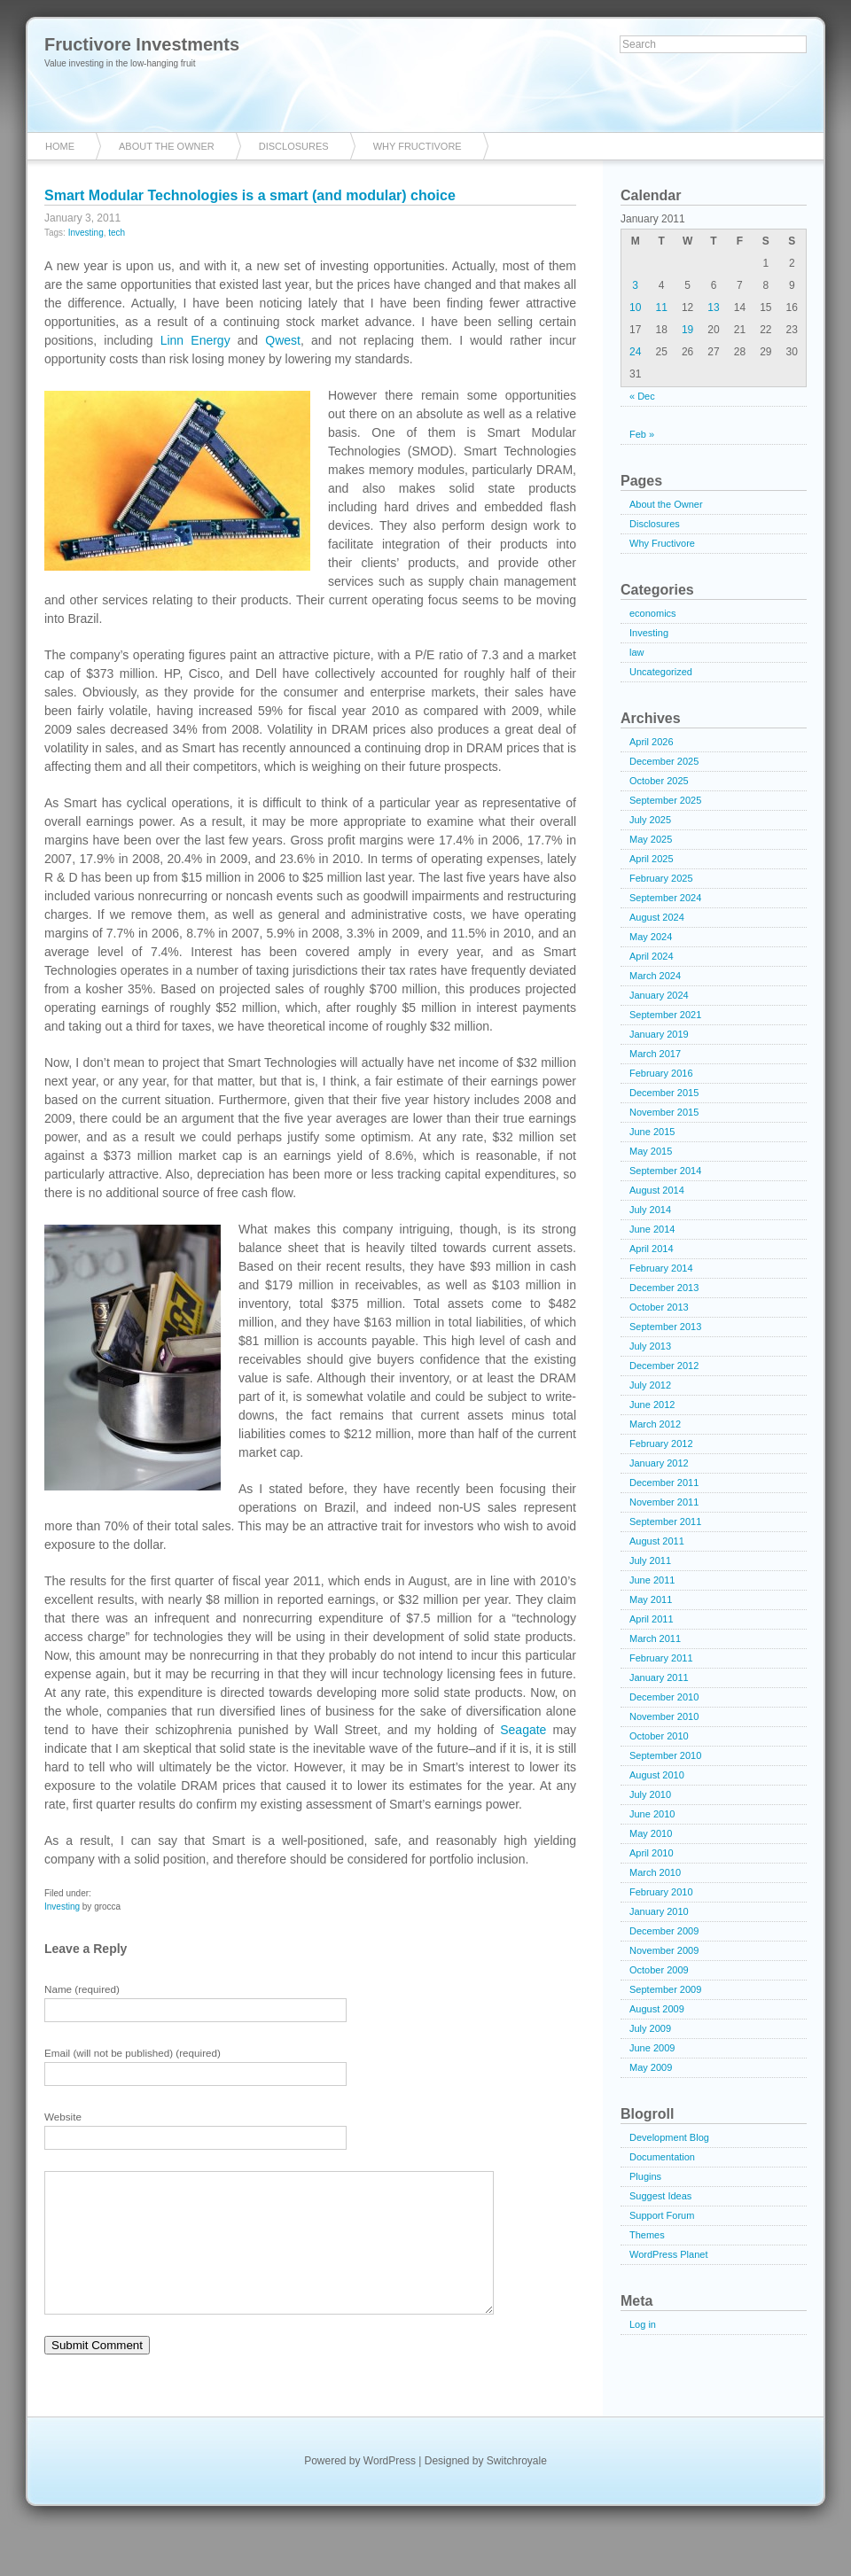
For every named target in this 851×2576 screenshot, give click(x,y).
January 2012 (659, 1463)
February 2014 (661, 1268)
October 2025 (659, 780)
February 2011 (661, 1658)
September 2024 (665, 897)
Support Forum (661, 2215)
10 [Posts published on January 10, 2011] (635, 307)
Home (59, 146)
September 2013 (665, 1326)
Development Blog (669, 2137)
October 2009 (659, 1970)
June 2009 (652, 2048)
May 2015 (650, 1151)
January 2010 (659, 1911)
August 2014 (656, 1190)
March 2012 (655, 1424)
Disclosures (294, 146)
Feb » (641, 434)
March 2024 (655, 975)
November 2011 (664, 1502)
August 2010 (656, 1775)
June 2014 (652, 1229)
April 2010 (651, 1853)
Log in (642, 2324)
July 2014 (650, 1209)
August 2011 (656, 1541)
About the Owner (167, 146)
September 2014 (665, 1170)
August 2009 (656, 2009)
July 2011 (650, 1560)
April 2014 (651, 1248)
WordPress (389, 2487)
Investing (86, 232)
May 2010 (650, 1833)
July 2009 (650, 2028)
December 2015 (664, 1092)
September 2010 (665, 1755)
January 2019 (659, 1034)
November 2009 (664, 1950)
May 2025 (650, 839)
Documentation (662, 2157)
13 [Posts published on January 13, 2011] (713, 307)
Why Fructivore (417, 146)
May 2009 (650, 2067)
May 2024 (650, 936)
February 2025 (661, 878)
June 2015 (652, 1131)
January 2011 (659, 1677)
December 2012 (664, 1365)
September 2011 (665, 1521)
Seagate (523, 1730)
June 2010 (652, 1814)
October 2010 (659, 1736)
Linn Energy (195, 340)
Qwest (283, 340)
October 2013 (659, 1307)
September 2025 (665, 800)
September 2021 (665, 1014)
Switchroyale (517, 2487)
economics (652, 613)
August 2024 (656, 917)
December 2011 (664, 1482)
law (636, 652)
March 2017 (655, 1053)
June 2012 (652, 1404)
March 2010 (655, 1872)
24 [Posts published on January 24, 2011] (635, 352)
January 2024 (659, 995)
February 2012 (661, 1443)
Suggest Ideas (660, 2196)
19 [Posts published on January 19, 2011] (687, 329)
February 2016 (661, 1073)
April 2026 (651, 741)
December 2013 (664, 1287)
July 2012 (650, 1385)
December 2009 (664, 1931)
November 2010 (664, 1716)
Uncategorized (660, 671)
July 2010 (650, 1794)
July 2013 (650, 1346)
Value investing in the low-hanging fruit (119, 63)
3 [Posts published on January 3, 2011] (635, 285)
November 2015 (664, 1112)
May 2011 (650, 1599)
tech (116, 232)
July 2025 (650, 819)
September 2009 (665, 1989)
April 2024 (651, 956)
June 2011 (652, 1580)
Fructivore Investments (141, 44)
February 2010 (661, 1892)
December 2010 (664, 1697)
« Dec (642, 396)
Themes (647, 2235)
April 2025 (651, 858)
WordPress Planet (668, 2254)
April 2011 (651, 1619)
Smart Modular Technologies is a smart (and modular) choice (250, 195)
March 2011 (655, 1638)
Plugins (645, 2176)
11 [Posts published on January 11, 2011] (661, 307)
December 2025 (664, 761)
